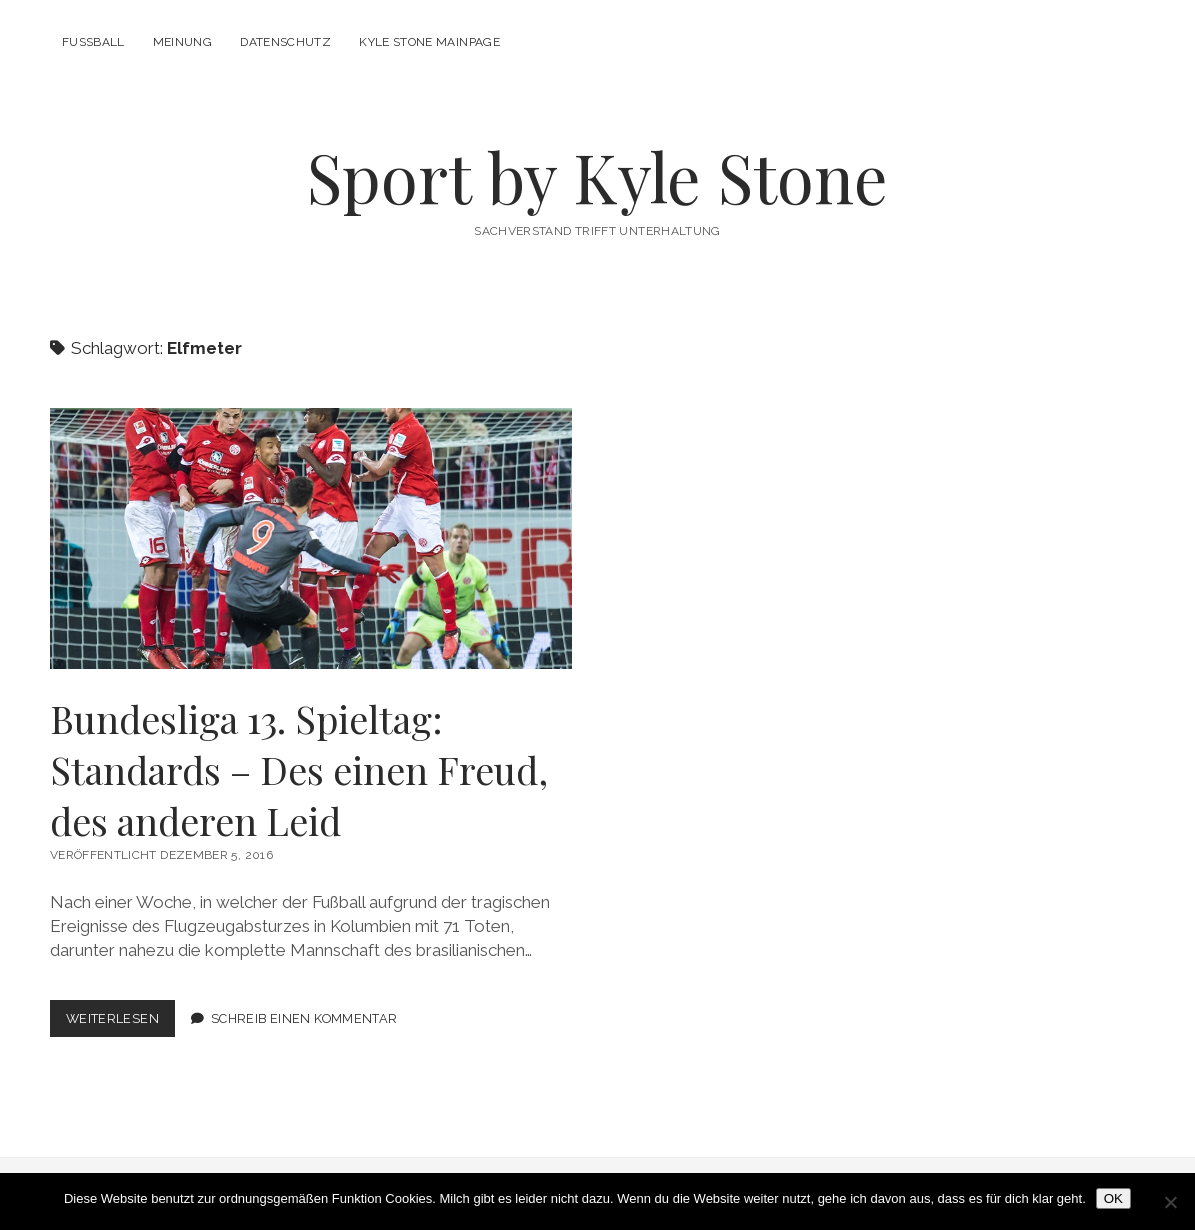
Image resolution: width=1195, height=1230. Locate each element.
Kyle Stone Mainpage (429, 42)
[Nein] (1170, 1202)
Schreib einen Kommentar (304, 1018)
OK (1113, 1198)
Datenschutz (285, 42)
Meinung (183, 42)
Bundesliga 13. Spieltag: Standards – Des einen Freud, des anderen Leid (311, 538)
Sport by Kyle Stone (597, 176)
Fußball (93, 42)
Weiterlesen (120, 1022)
